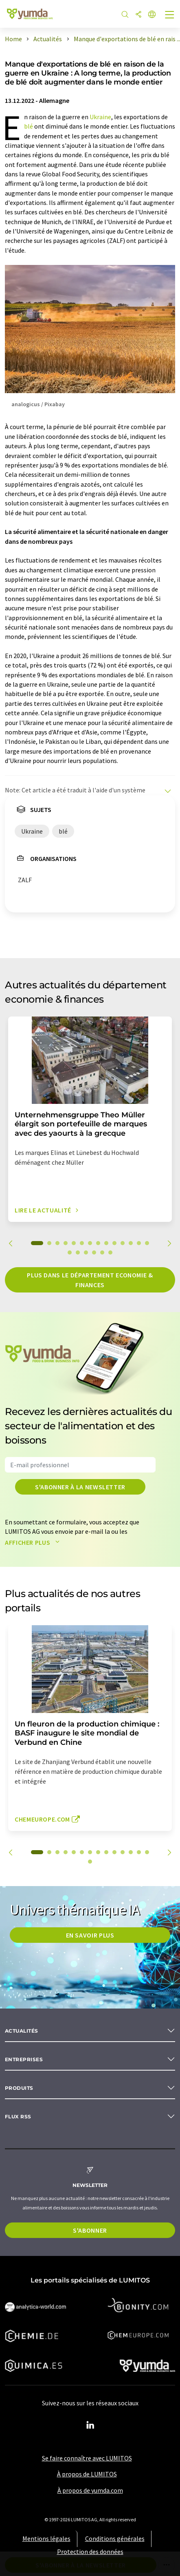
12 (131, 1243)
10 (114, 1243)
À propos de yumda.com (90, 2490)
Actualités (21, 2031)
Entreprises (24, 2059)
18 (94, 1252)
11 (123, 1243)
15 (70, 1252)
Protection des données (90, 2551)
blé (28, 126)
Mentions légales (46, 2538)
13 (139, 1243)
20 (110, 1252)
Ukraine (100, 117)
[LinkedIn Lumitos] (90, 2425)
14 (147, 1243)
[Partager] (138, 15)
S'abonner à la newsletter (80, 1487)
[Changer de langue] (152, 15)
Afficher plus (34, 1542)
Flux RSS (18, 2116)
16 (78, 1252)
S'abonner (90, 2230)
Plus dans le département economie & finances (90, 1280)
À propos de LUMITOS (87, 2474)
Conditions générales (115, 2538)
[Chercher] (125, 15)
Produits (19, 2088)
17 (86, 1252)
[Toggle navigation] (170, 15)
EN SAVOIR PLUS (90, 1935)
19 (102, 1252)
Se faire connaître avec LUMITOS (87, 2458)
